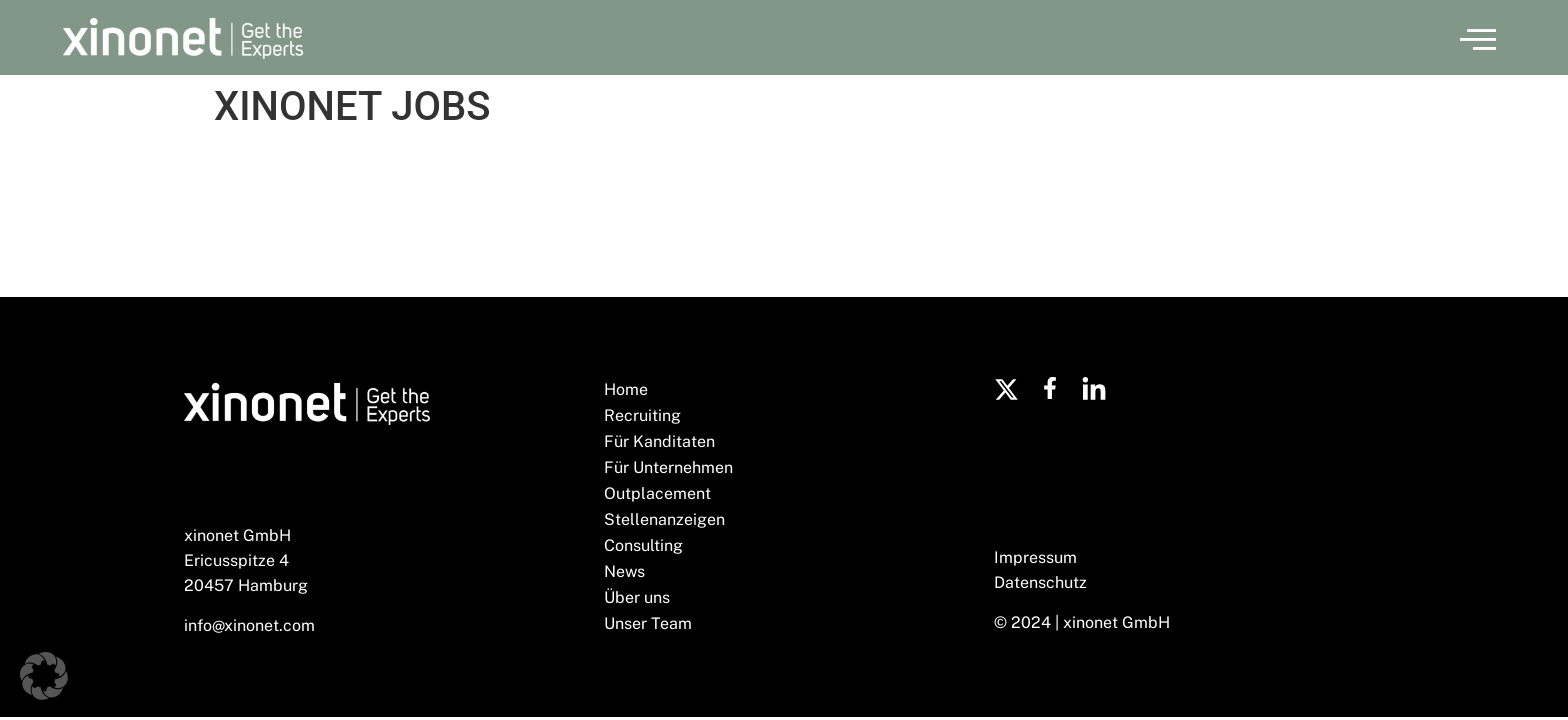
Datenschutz (1040, 582)
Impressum (1035, 557)
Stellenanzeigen (664, 519)
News (624, 571)
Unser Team (648, 623)
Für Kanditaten (659, 441)
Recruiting (642, 415)
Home (626, 389)
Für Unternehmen (668, 467)
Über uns (637, 597)
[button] (1478, 38)
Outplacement (657, 493)
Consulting (643, 545)
